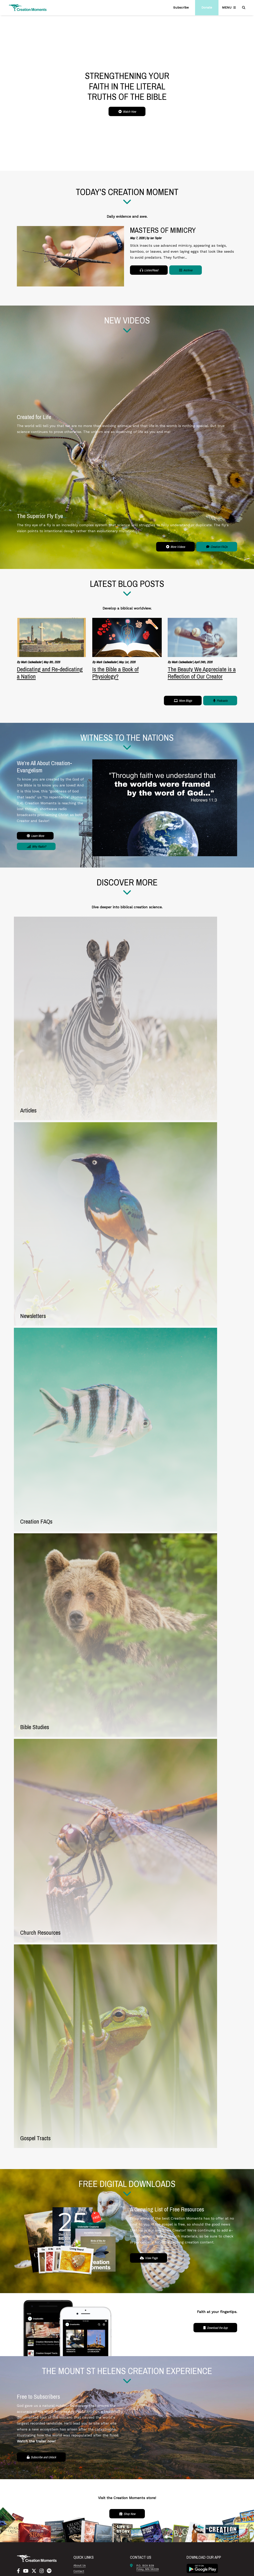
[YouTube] (25, 2571)
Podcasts (220, 700)
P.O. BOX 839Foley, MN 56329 (147, 2567)
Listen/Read (149, 270)
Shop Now (127, 2514)
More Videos (175, 547)
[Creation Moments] (28, 7)
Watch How (127, 111)
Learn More (35, 836)
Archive (185, 270)
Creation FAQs (217, 547)
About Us (79, 2565)
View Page (149, 2258)
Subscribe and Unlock (41, 2457)
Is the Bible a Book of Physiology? (115, 672)
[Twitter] (34, 2571)
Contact (78, 2571)
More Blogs (183, 700)
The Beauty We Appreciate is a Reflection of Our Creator (202, 672)
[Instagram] (41, 2571)
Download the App (215, 2328)
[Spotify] (49, 2571)
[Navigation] (229, 7)
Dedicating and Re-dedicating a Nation (50, 672)
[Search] (244, 7)
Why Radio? (36, 846)
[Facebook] (18, 2571)
